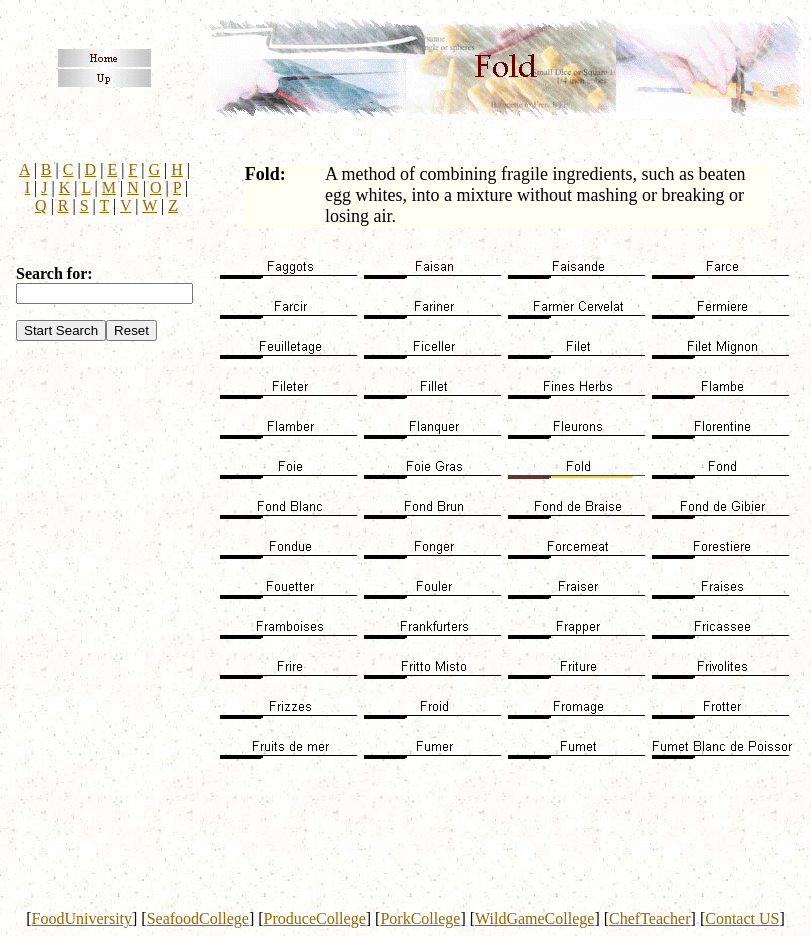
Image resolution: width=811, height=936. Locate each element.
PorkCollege (420, 918)
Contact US (742, 918)
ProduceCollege (315, 918)
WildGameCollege (534, 918)
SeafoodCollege (198, 918)
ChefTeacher (650, 918)
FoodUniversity (82, 918)
